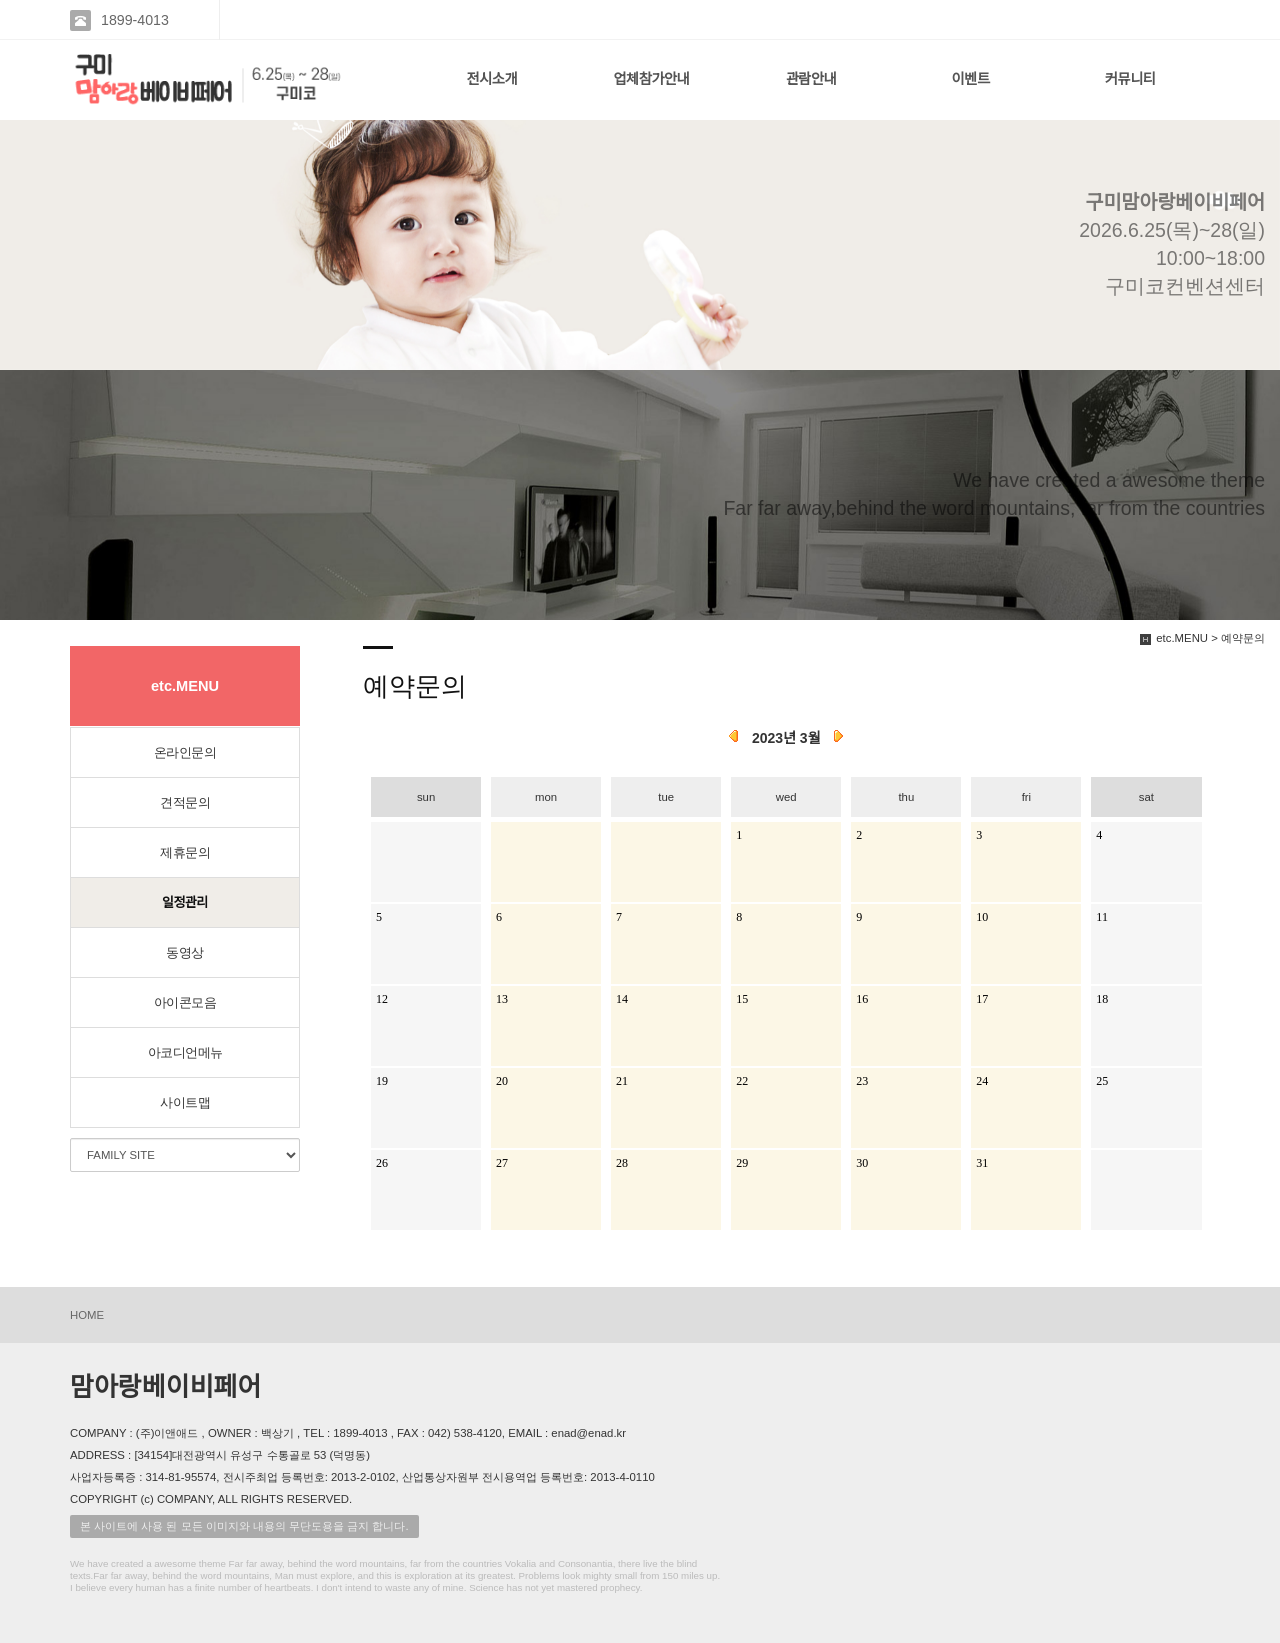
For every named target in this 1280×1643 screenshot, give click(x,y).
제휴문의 (185, 852)
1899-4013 (135, 20)
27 (502, 1163)
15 (742, 999)
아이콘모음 (185, 1002)
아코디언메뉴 (185, 1052)
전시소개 (491, 79)
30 (862, 1163)
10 (982, 917)
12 (382, 999)
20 (502, 1081)
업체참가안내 (651, 79)
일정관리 (185, 902)
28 (622, 1163)
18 (1102, 999)
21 (622, 1081)
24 (982, 1081)
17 (982, 999)
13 (502, 999)
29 (742, 1163)
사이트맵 (185, 1102)
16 (862, 999)
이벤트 (971, 79)
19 (382, 1081)
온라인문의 (185, 752)
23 (862, 1081)
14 (622, 999)
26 (382, 1163)
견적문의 (185, 802)
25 (1102, 1081)
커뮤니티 (1130, 79)
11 (1102, 917)
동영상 (185, 952)
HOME (87, 1315)
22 (742, 1081)
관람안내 (811, 79)
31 (982, 1163)
